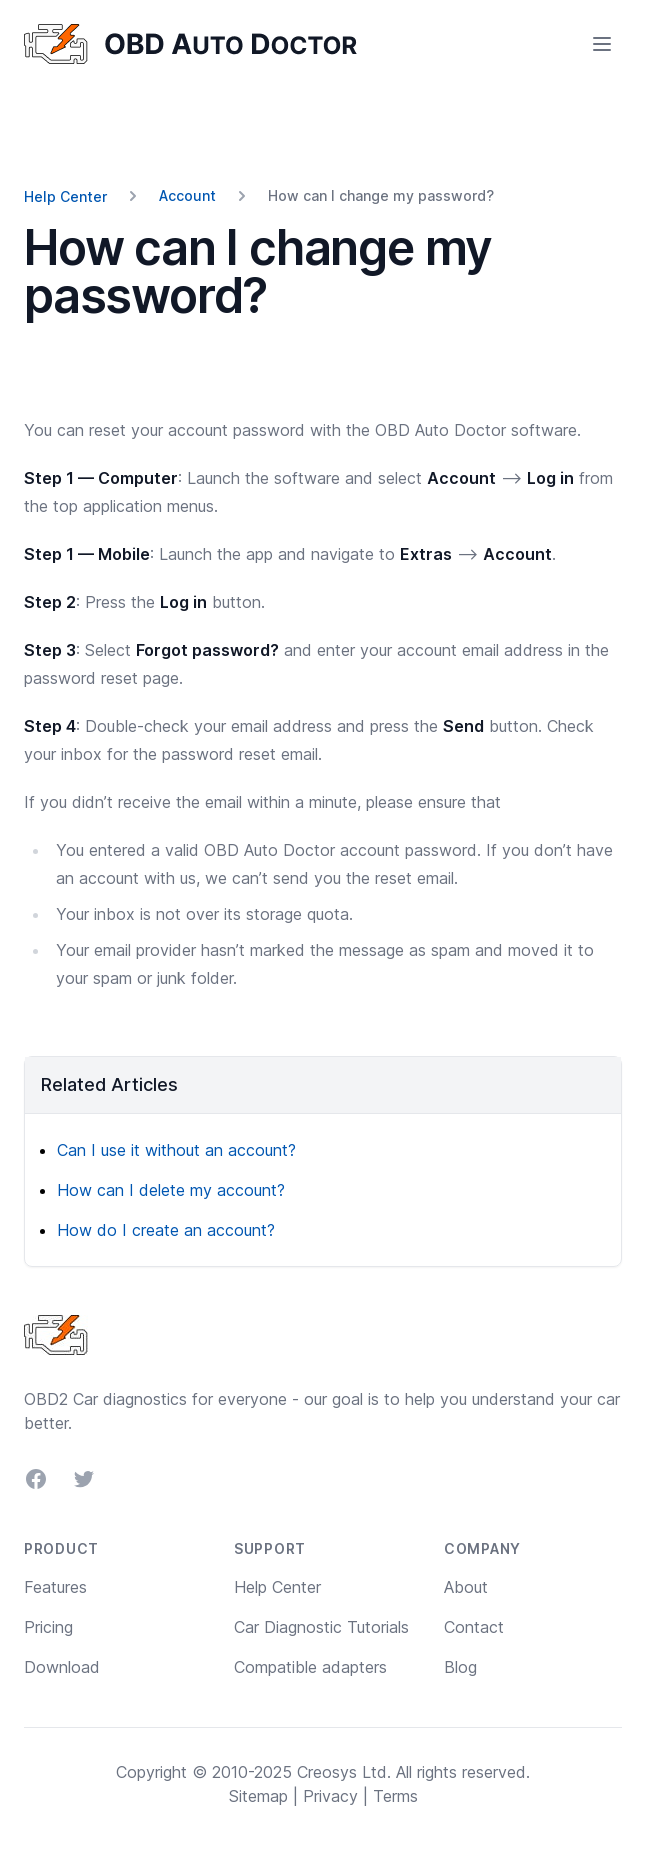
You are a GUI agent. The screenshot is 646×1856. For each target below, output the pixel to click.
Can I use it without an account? (176, 1150)
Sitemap (258, 1796)
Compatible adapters (310, 1667)
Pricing (48, 1627)
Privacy (330, 1796)
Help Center (65, 196)
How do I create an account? (166, 1230)
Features (55, 1587)
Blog (460, 1667)
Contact (474, 1627)
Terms (395, 1796)
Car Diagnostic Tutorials (321, 1627)
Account (187, 195)
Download (62, 1667)
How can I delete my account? (171, 1190)
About (466, 1587)
